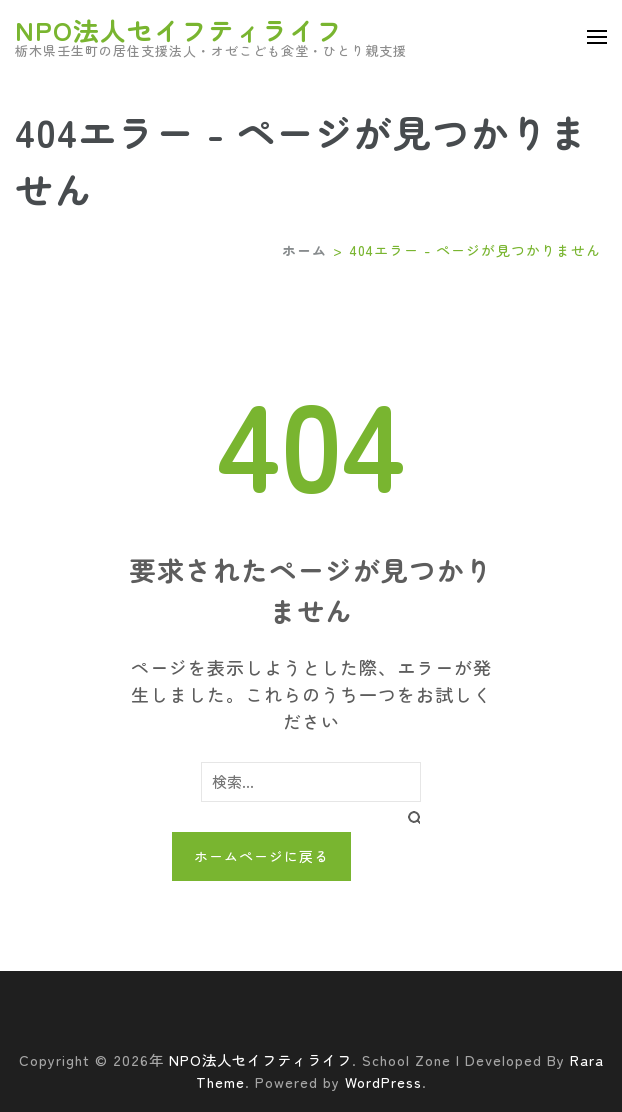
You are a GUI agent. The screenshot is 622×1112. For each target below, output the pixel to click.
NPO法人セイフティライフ (179, 29)
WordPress (383, 1081)
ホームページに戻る (261, 856)
